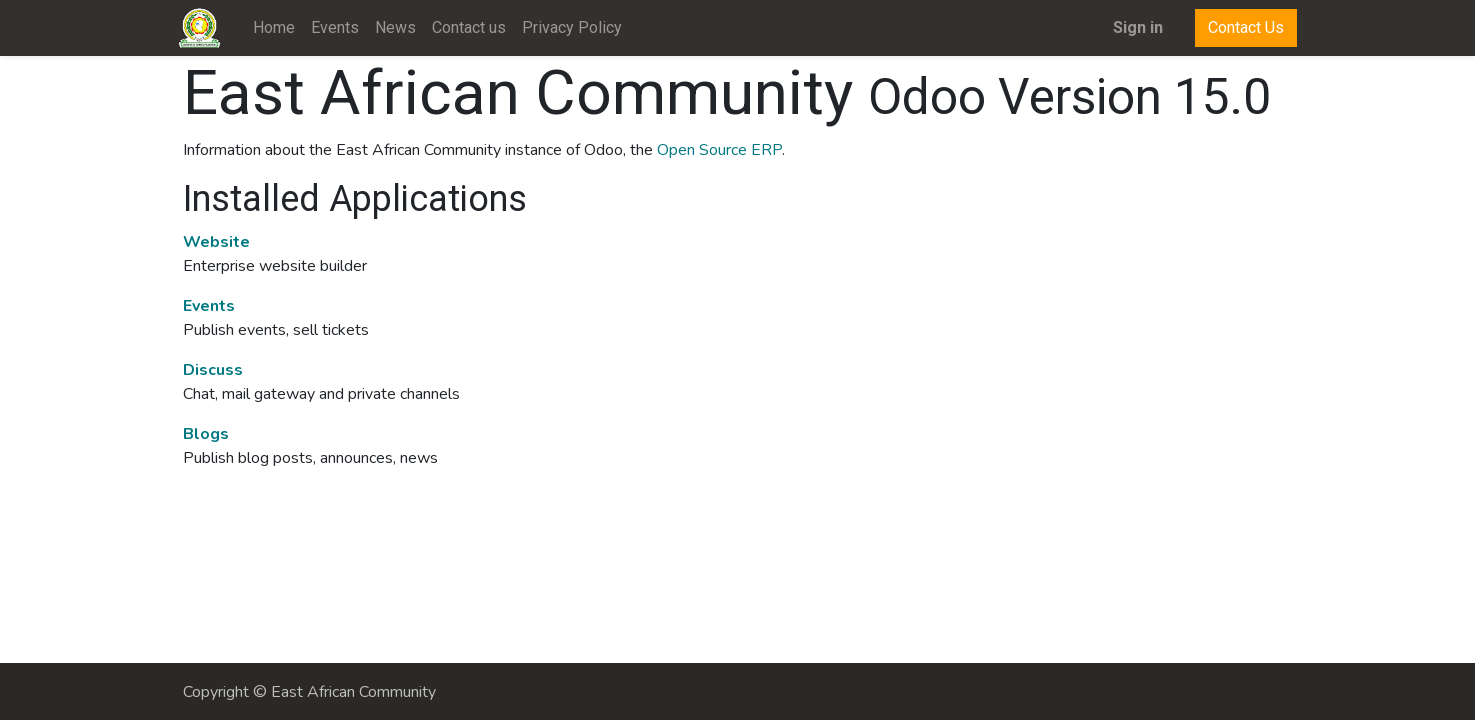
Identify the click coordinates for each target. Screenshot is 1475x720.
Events (209, 306)
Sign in (1134, 27)
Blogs (206, 434)
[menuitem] (279, 28)
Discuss (213, 370)
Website (216, 242)
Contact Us (1242, 27)
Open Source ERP (719, 150)
